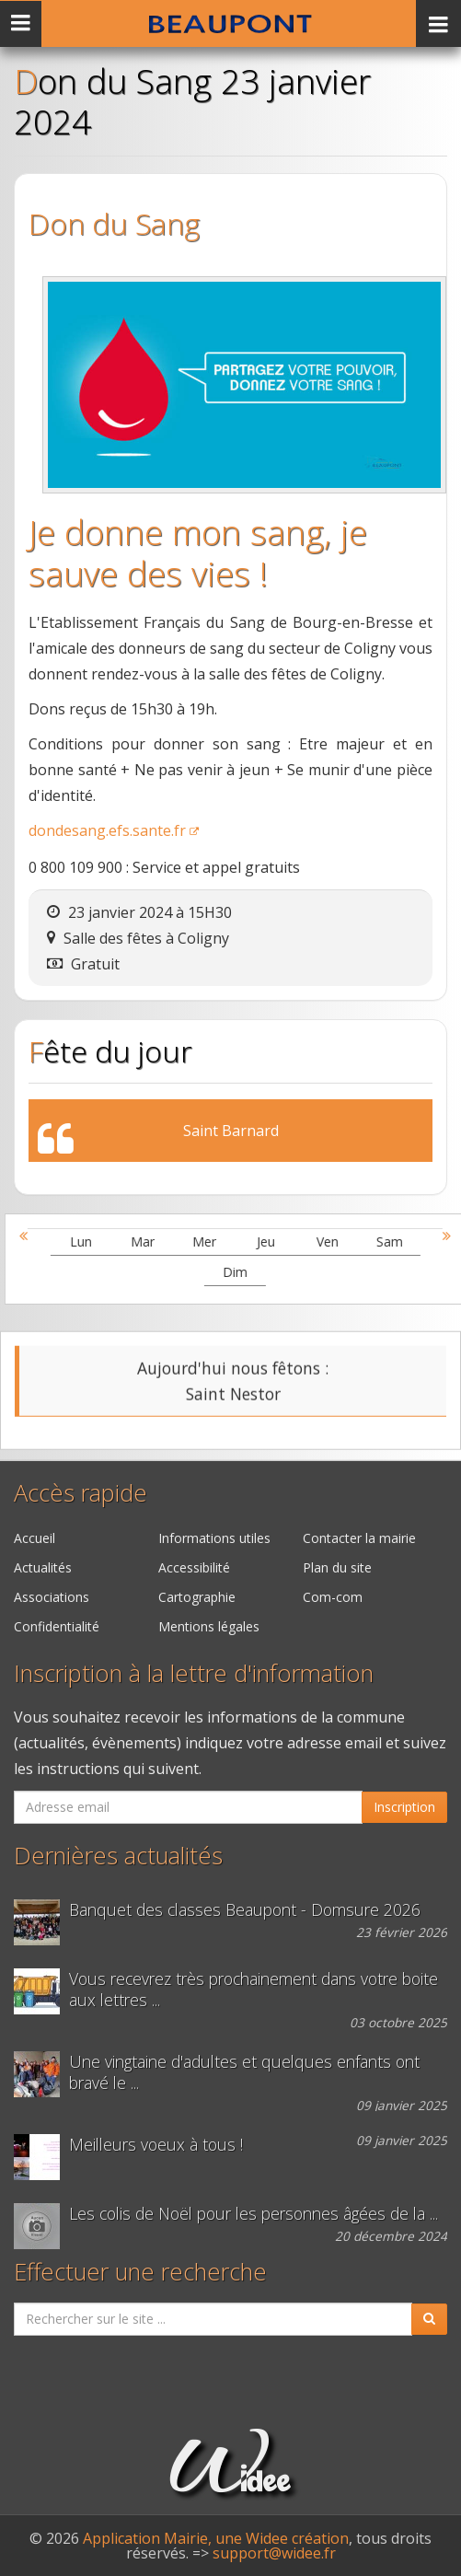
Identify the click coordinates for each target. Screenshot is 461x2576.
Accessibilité (194, 1567)
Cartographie (197, 1597)
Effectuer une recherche (140, 2272)
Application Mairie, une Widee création (216, 2538)
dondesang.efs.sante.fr (107, 830)
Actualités (43, 1567)
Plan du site (337, 1567)
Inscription (404, 1807)
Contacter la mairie (359, 1538)
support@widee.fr (274, 2553)
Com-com (333, 1597)
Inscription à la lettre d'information (194, 1673)
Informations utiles (214, 1538)
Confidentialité (56, 1626)
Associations (51, 1597)
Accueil (34, 1538)
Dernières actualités (118, 1855)
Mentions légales (208, 1626)
